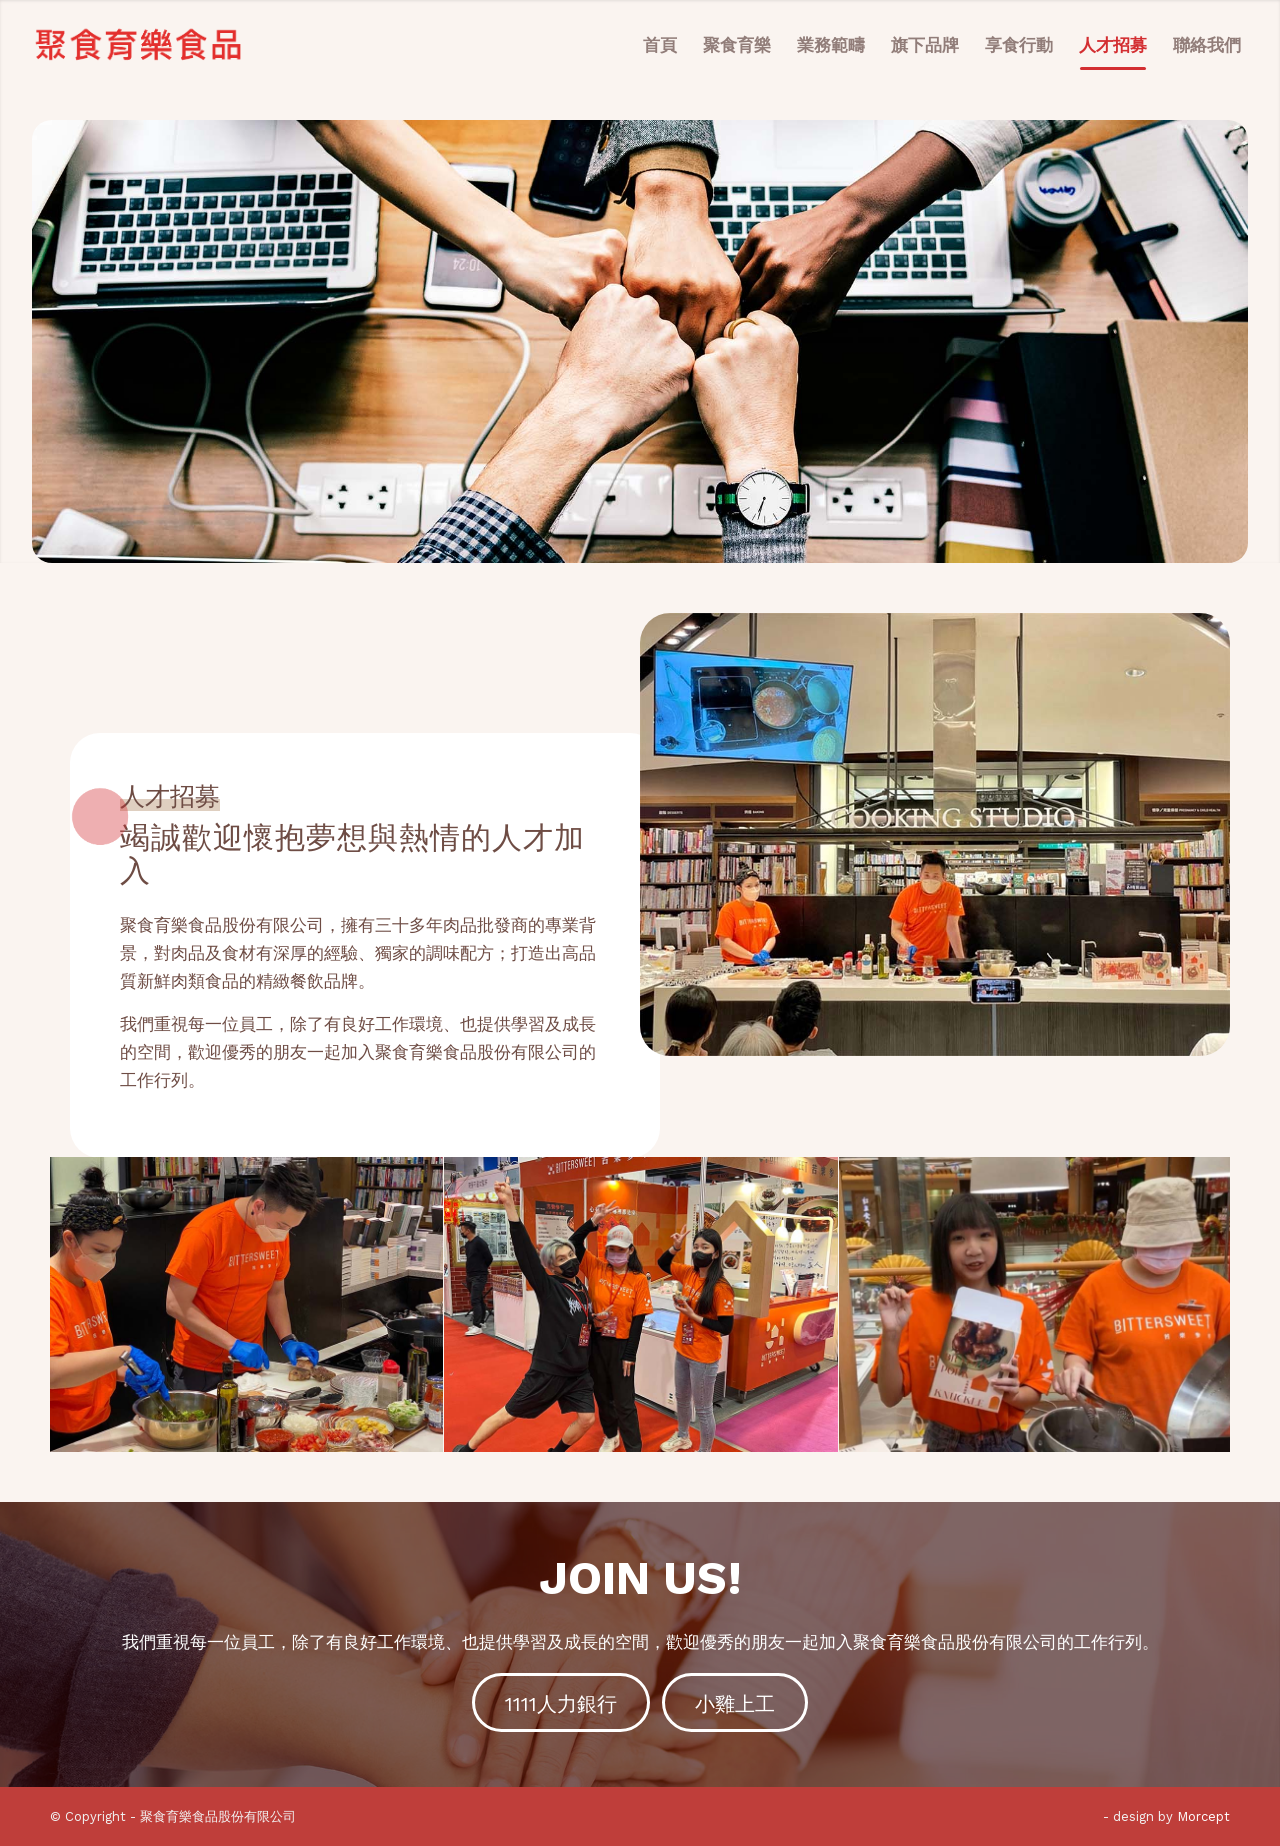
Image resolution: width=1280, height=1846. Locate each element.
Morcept (1203, 1816)
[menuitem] (660, 45)
